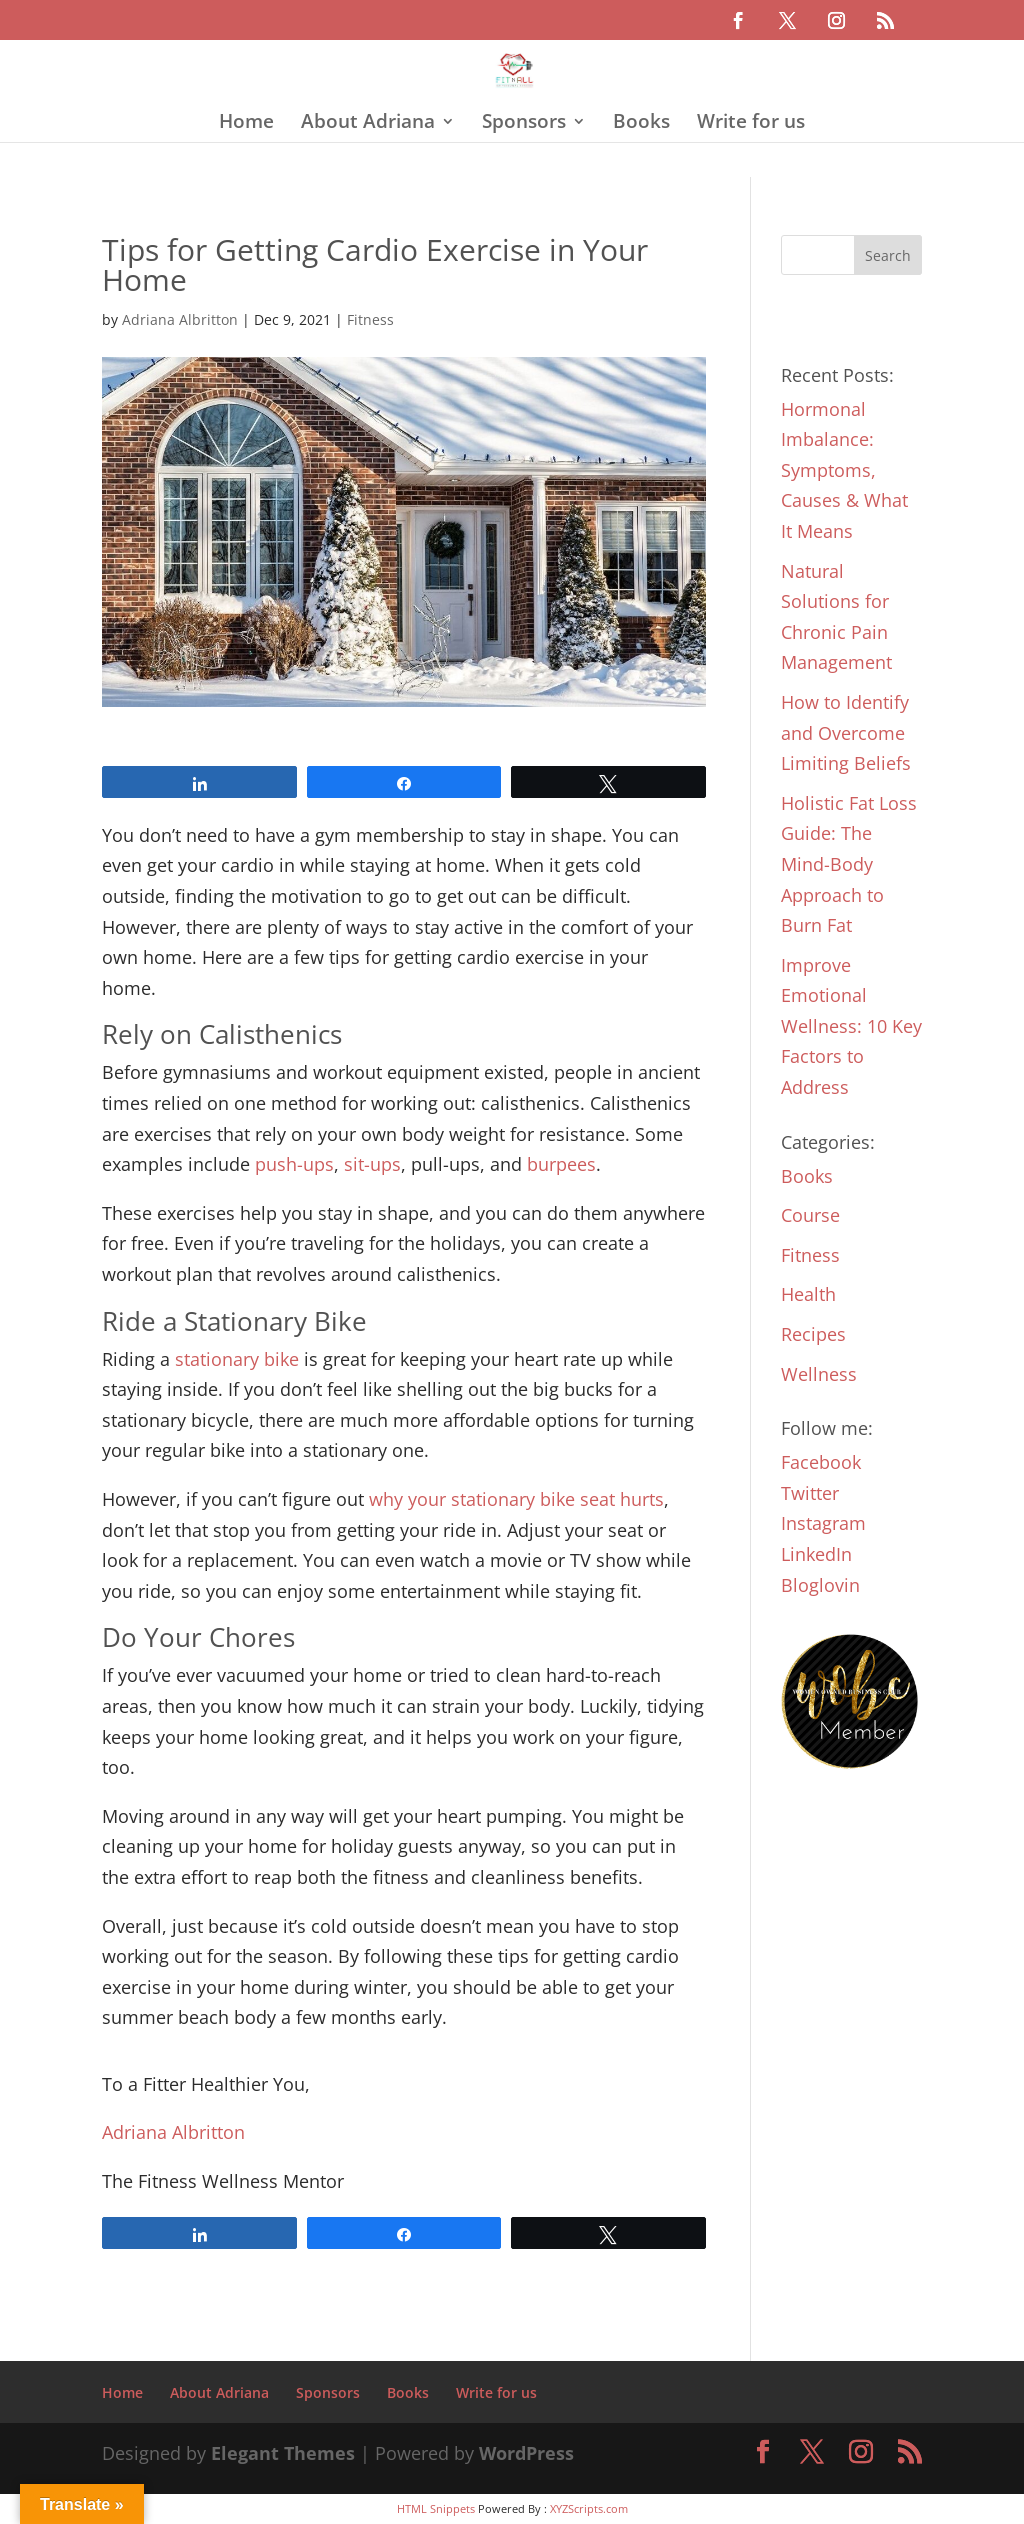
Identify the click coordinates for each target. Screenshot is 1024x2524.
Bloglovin (820, 1585)
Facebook (821, 1462)
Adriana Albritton (180, 319)
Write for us (751, 124)
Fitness (370, 319)
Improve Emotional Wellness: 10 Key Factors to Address (851, 1026)
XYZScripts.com (589, 2508)
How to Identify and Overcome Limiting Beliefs (846, 732)
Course (810, 1215)
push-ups (294, 1164)
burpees (561, 1164)
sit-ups (372, 1164)
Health (808, 1294)
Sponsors (524, 124)
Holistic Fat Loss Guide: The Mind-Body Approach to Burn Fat (849, 864)
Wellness (819, 1374)
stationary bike (237, 1359)
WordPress (526, 2453)
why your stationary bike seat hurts (516, 1499)
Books (641, 124)
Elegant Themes (283, 2453)
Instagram (823, 1523)
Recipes (813, 1334)
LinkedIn (816, 1554)
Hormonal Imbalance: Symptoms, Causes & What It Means (844, 470)
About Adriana (368, 124)
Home (246, 124)
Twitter (810, 1493)
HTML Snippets (436, 2508)
